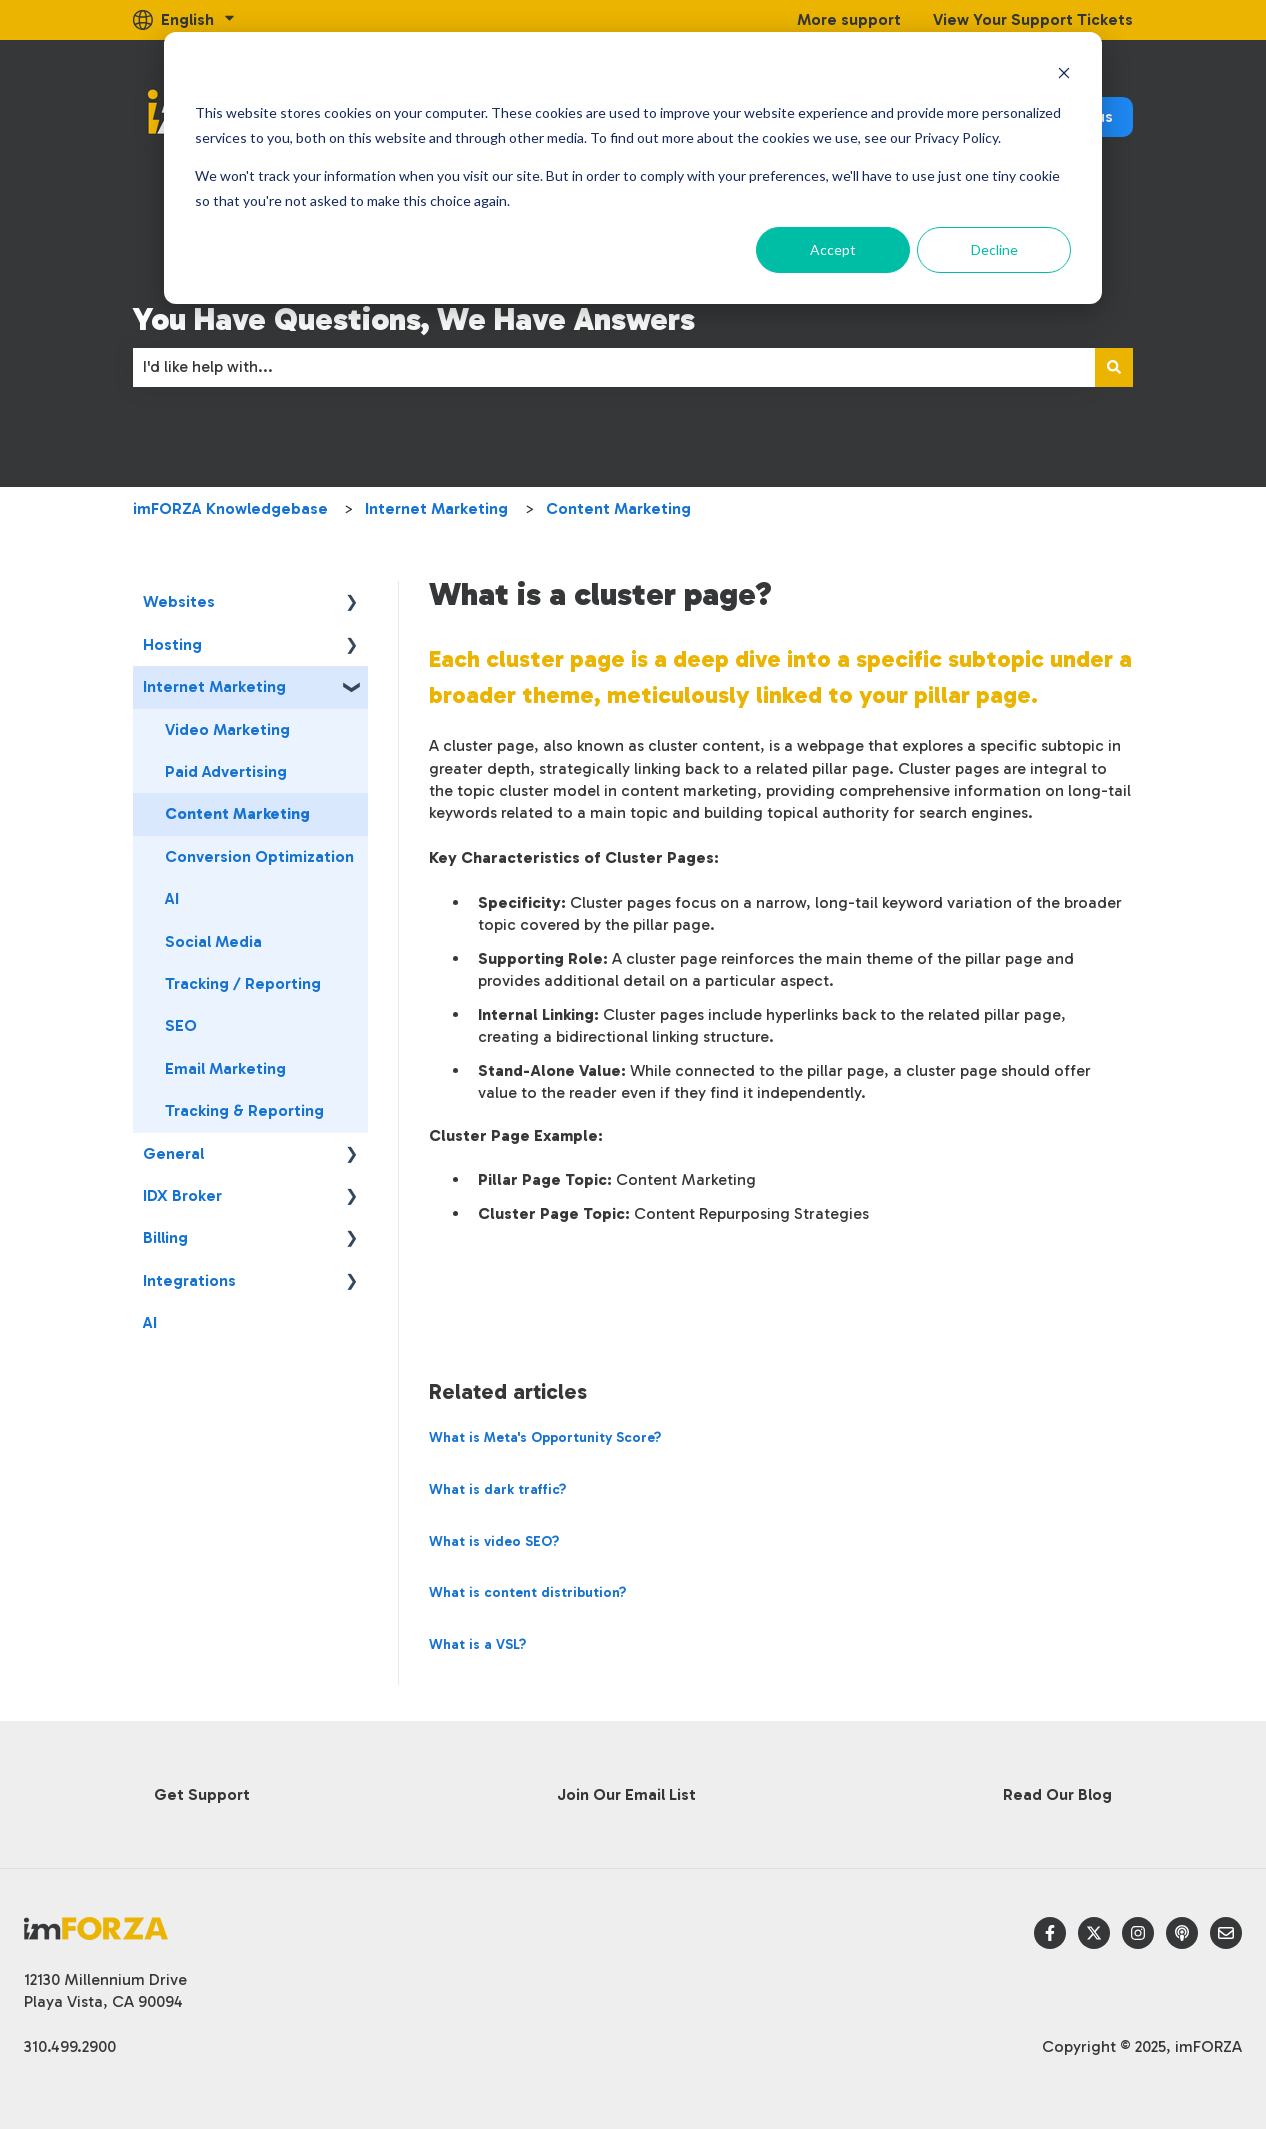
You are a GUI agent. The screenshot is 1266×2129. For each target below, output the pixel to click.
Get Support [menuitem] (202, 1794)
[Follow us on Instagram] (1138, 1933)
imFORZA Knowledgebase (230, 508)
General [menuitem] (173, 1153)
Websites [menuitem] (179, 601)
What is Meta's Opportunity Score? (545, 1437)
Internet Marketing (436, 508)
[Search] (1114, 367)
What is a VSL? (477, 1644)
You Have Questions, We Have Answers (414, 319)
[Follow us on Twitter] (1094, 1933)
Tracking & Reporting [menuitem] (244, 1110)
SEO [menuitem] (181, 1025)
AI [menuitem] (172, 898)
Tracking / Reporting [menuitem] (243, 983)
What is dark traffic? (497, 1489)
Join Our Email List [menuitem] (626, 1794)
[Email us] (1226, 1933)
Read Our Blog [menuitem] (1057, 1794)
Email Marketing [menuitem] (225, 1068)
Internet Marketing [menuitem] (214, 686)
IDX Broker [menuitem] (182, 1195)
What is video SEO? (494, 1541)
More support (849, 19)
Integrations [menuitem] (189, 1280)
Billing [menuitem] (165, 1237)
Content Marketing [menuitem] (237, 813)
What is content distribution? (527, 1592)
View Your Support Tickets (1033, 19)
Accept (833, 249)
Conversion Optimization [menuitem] (259, 856)
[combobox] (614, 367)
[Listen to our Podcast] (1182, 1933)
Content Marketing (618, 508)
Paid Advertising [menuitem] (226, 771)
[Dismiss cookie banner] (1064, 75)
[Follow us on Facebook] (1050, 1933)
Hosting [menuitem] (172, 644)
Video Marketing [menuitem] (227, 729)
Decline (994, 249)
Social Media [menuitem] (213, 941)
